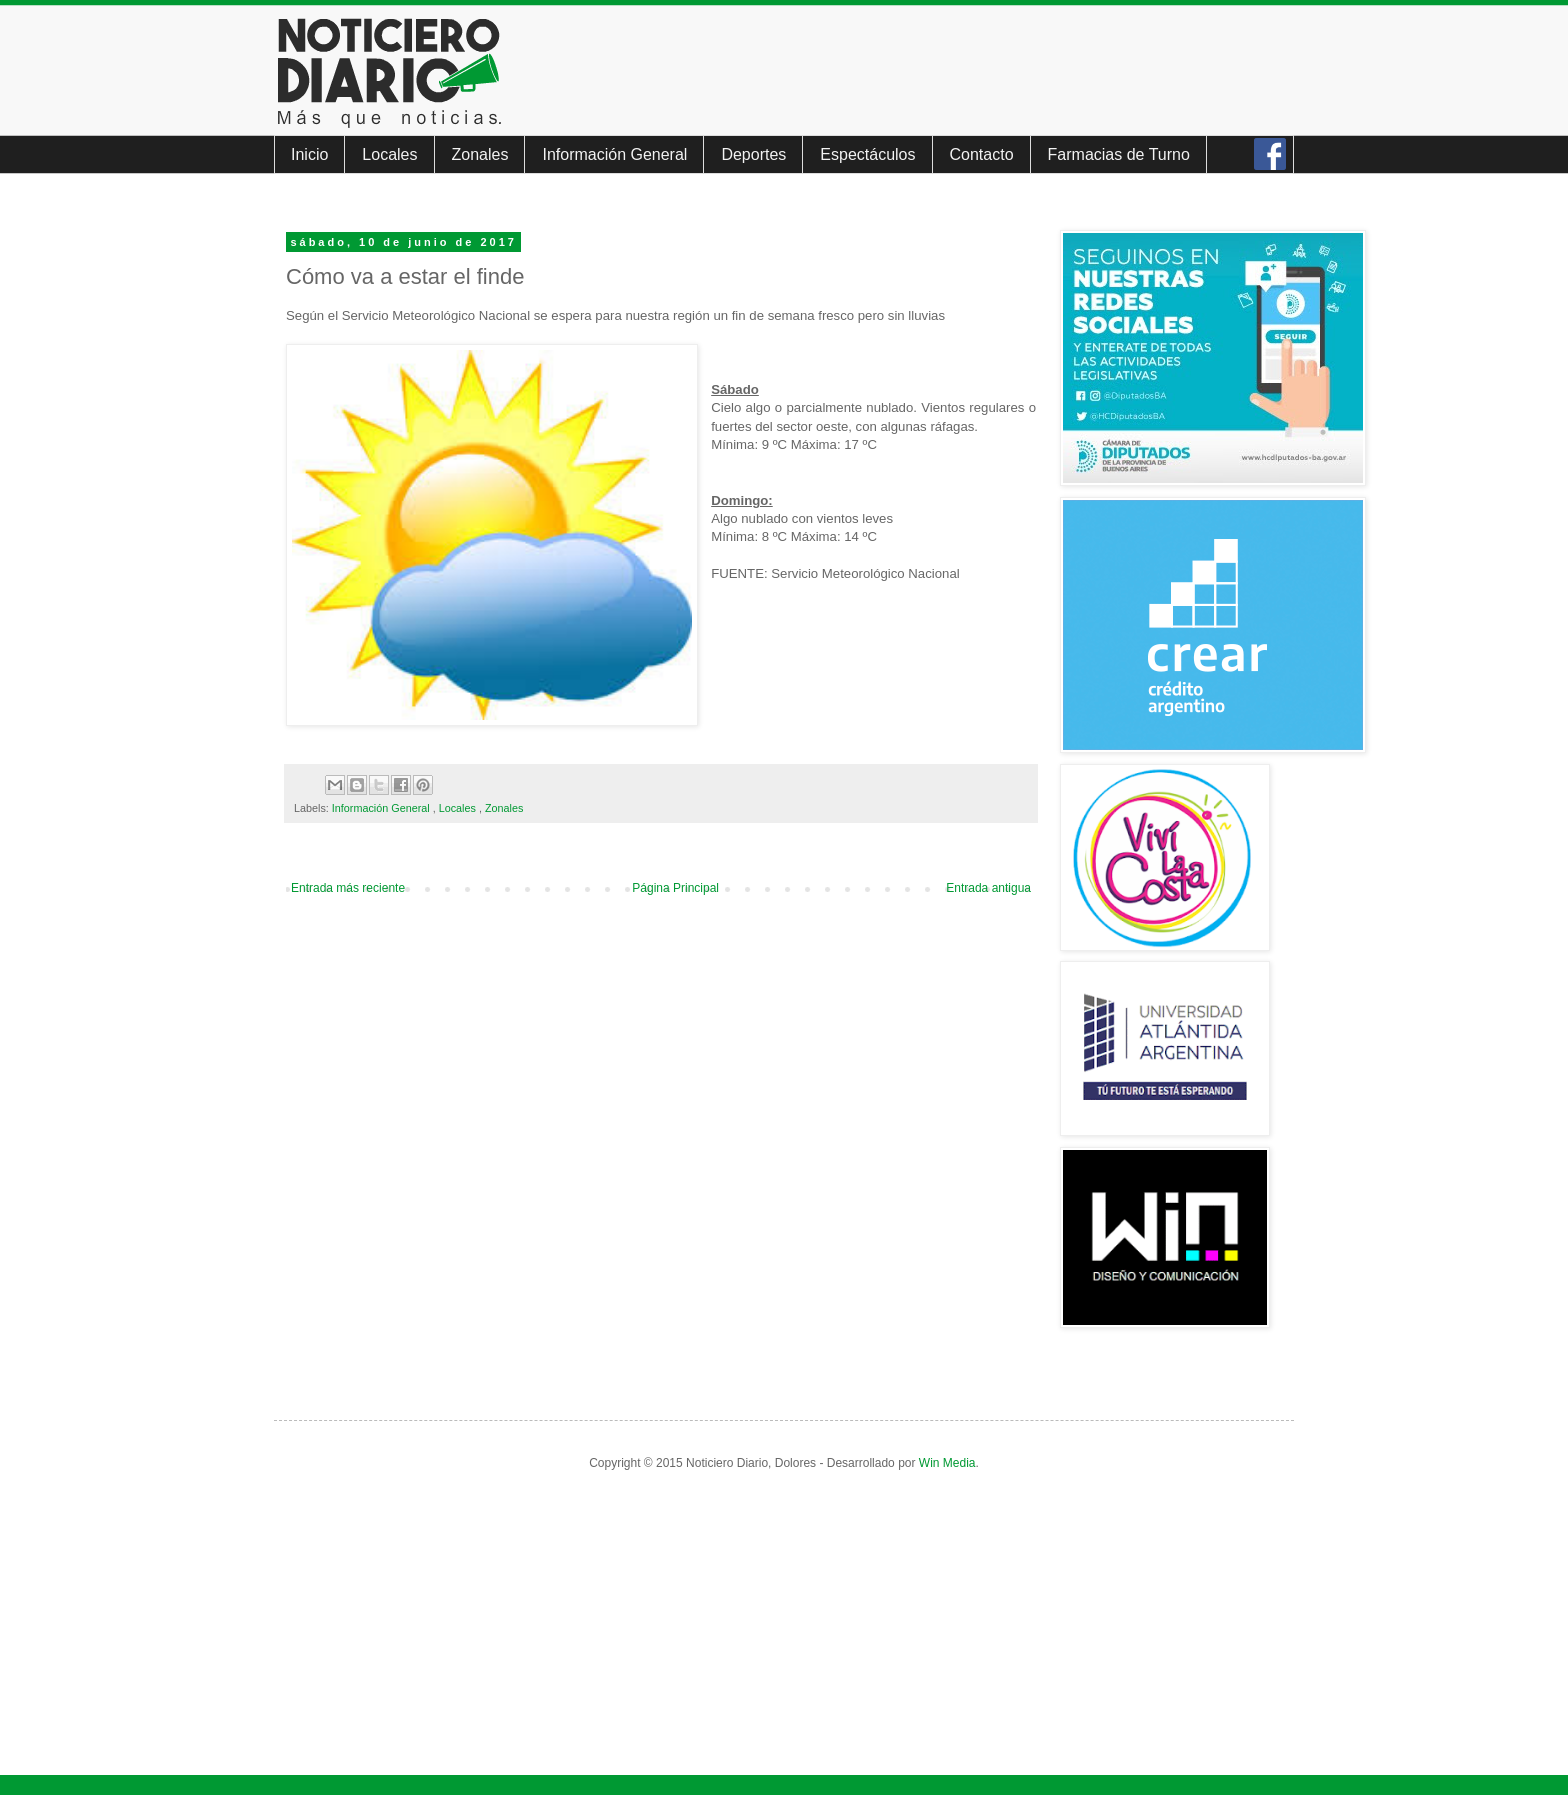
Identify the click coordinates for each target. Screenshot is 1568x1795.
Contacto (982, 154)
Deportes (753, 154)
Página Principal (675, 888)
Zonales (480, 154)
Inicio (309, 154)
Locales (389, 154)
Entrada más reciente (348, 888)
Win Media (947, 1463)
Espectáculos (867, 154)
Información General (614, 154)
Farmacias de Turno (1119, 154)
